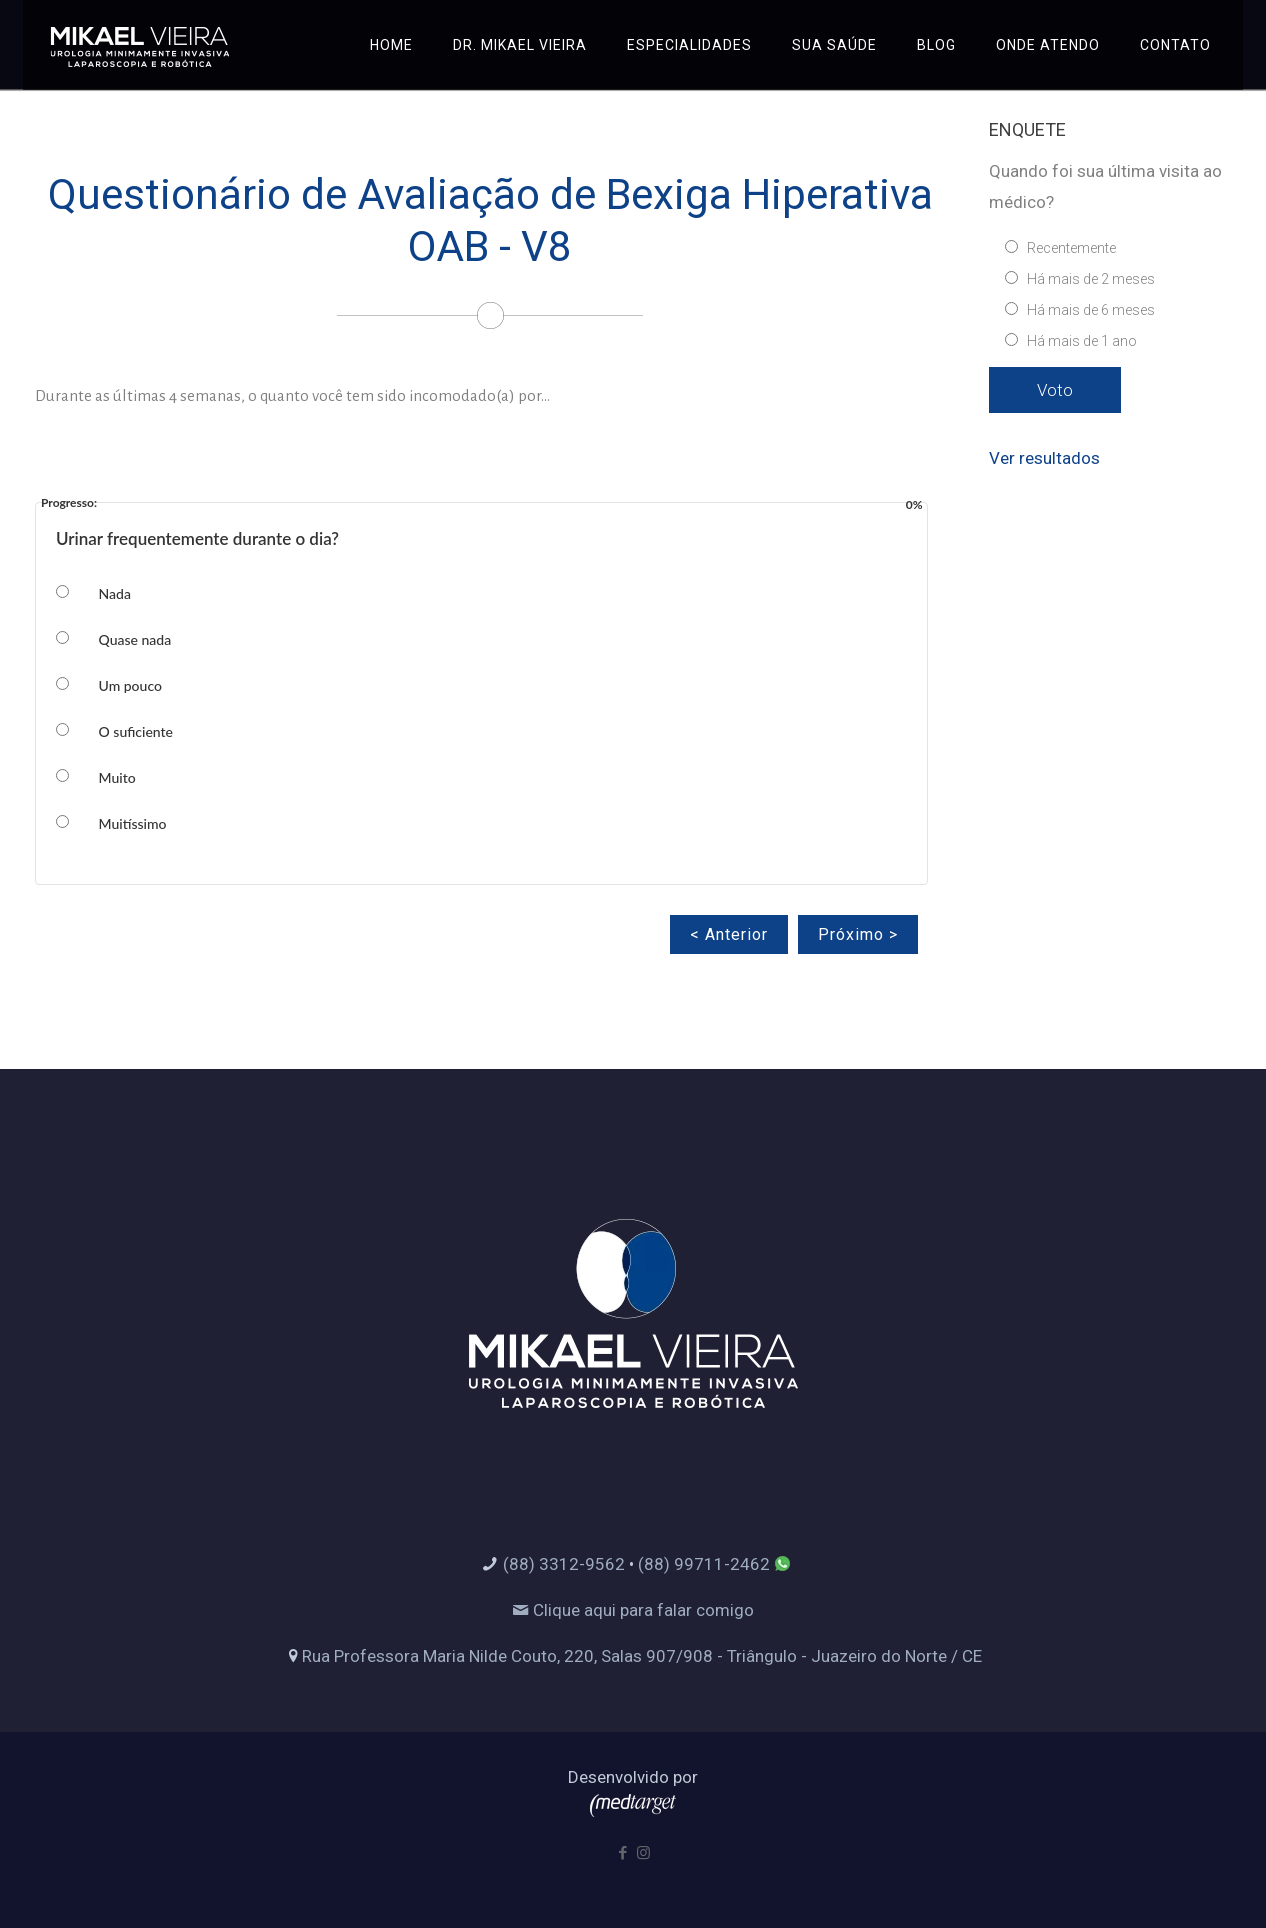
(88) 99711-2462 (704, 1564)
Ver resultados (1044, 458)
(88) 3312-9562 (564, 1564)
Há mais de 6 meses (1091, 310)
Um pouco (130, 685)
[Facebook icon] (622, 1853)
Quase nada (135, 639)
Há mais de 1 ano (1082, 341)
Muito (117, 777)
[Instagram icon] (643, 1853)
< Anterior (729, 934)
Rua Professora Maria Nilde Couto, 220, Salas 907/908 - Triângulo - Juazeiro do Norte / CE (642, 1656)
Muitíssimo (133, 823)
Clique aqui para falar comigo (633, 1610)
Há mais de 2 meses (1091, 279)
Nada (115, 593)
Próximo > (858, 934)
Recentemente (1071, 248)
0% (914, 499)
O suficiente (136, 731)
